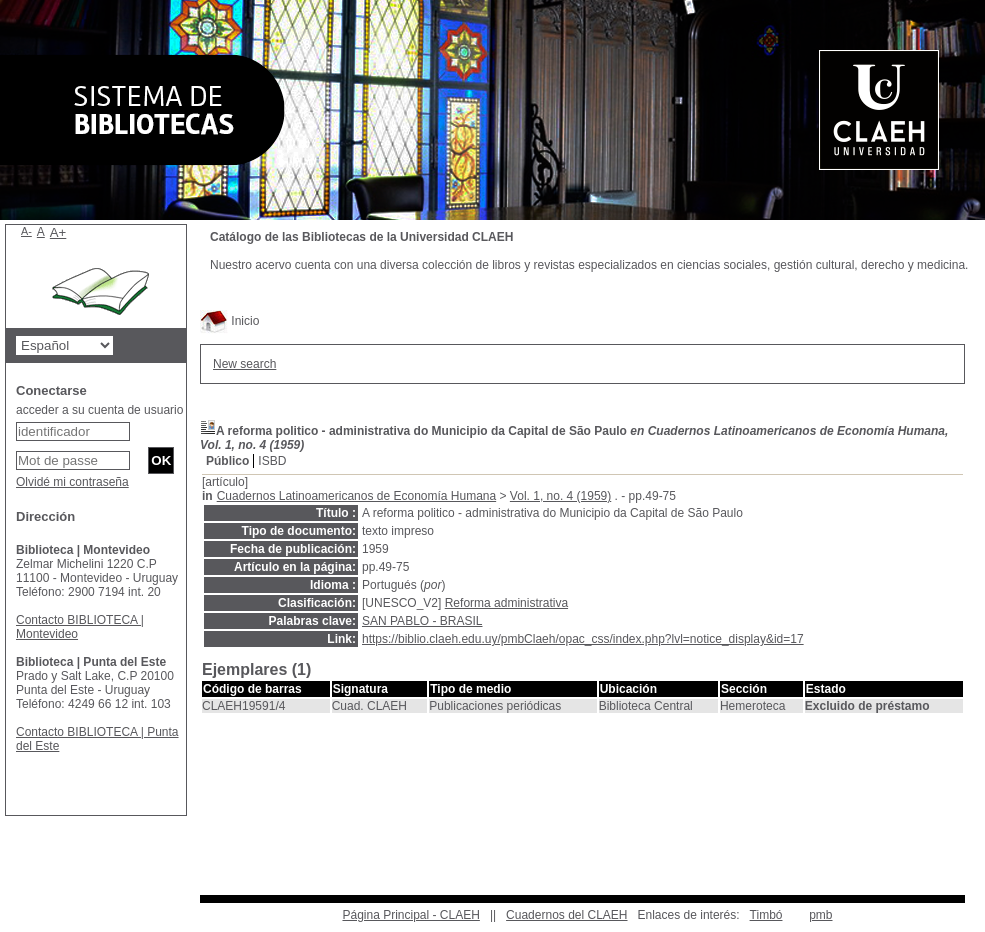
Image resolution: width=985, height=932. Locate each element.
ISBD (272, 461)
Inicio (229, 321)
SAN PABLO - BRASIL (422, 621)
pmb (820, 915)
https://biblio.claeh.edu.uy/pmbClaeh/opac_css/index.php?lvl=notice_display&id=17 (583, 639)
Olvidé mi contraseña (72, 482)
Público (227, 461)
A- (26, 231)
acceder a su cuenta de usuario (99, 410)
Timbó (766, 915)
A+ (58, 232)
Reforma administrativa (506, 603)
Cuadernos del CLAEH (566, 915)
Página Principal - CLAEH (410, 915)
